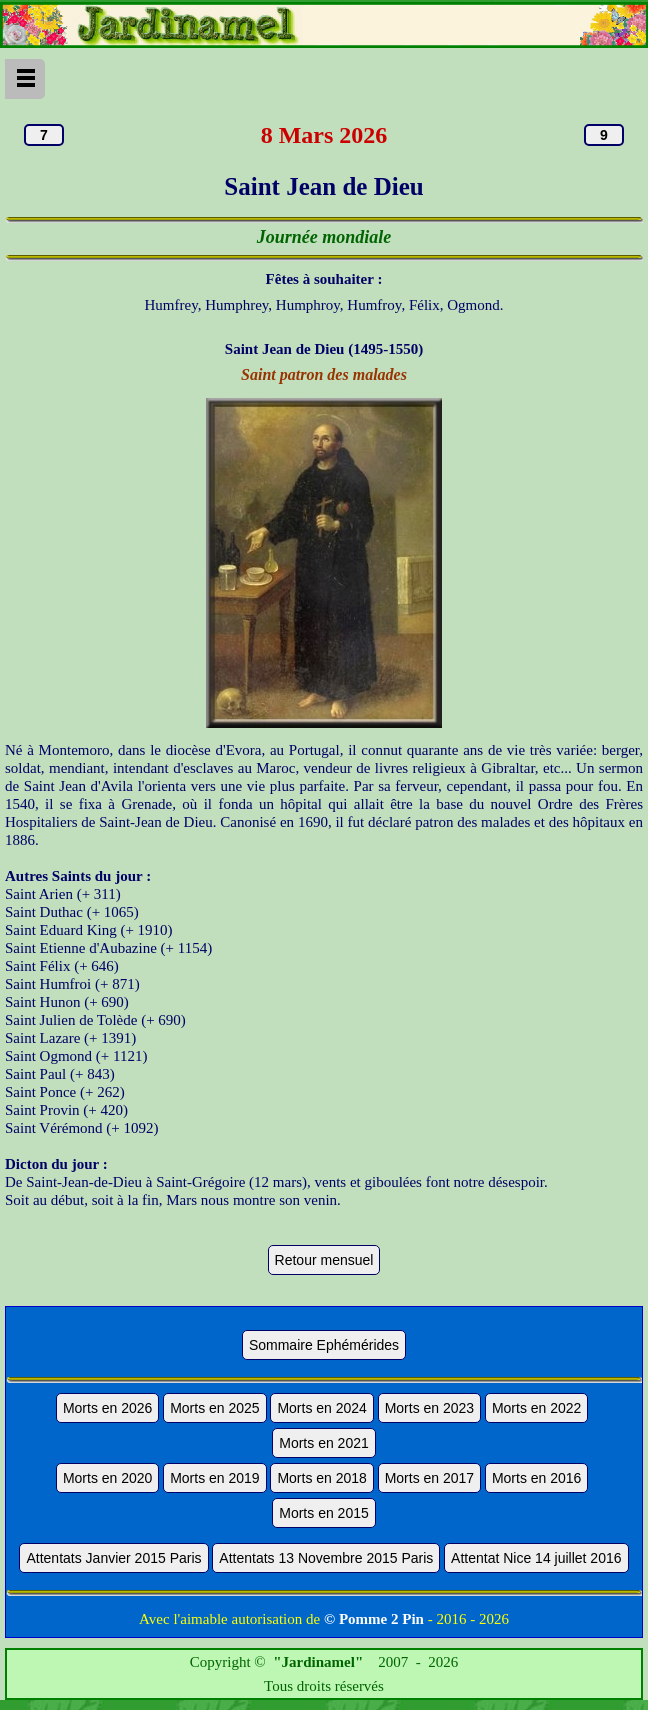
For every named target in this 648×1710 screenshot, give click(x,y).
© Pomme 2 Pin (374, 1619)
